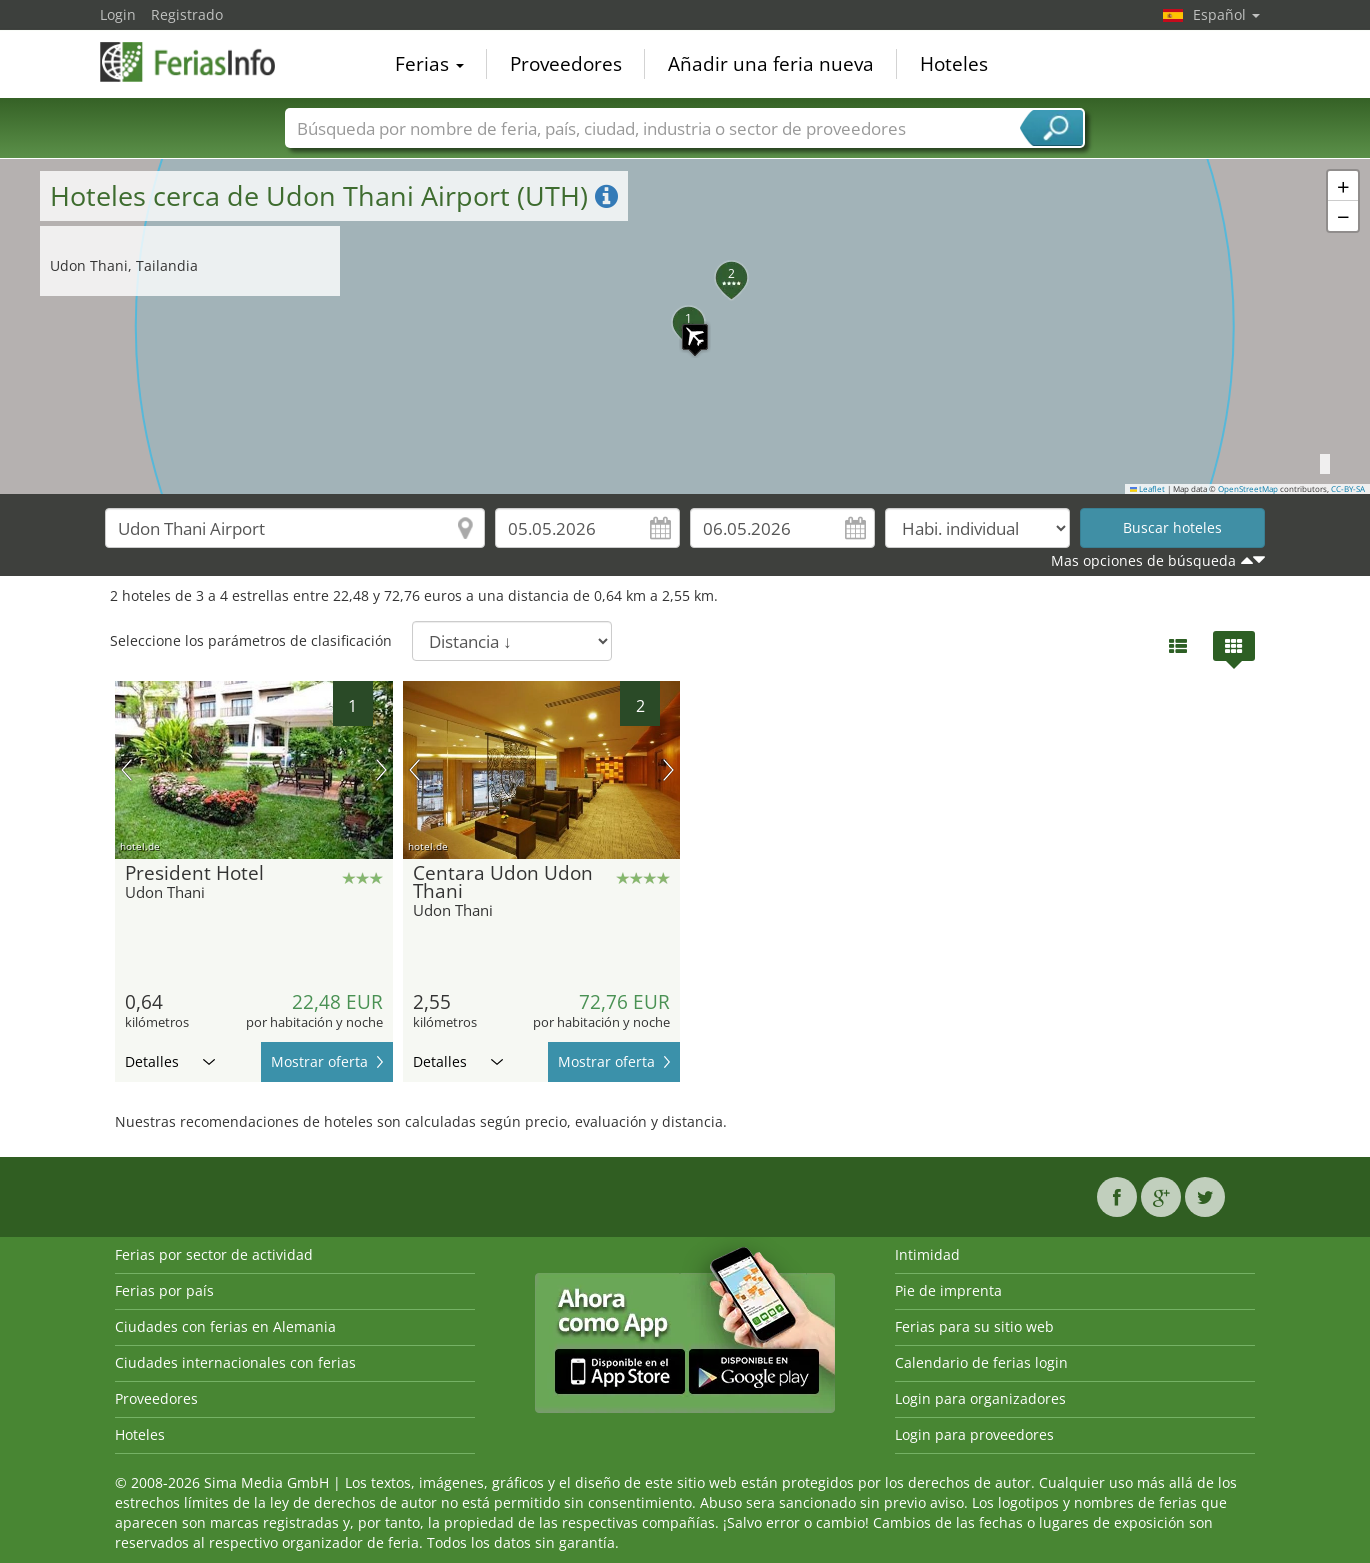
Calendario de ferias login (981, 1362)
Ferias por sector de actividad (214, 1254)
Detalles (170, 1061)
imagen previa (126, 770)
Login (118, 14)
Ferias (429, 64)
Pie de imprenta (948, 1290)
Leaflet (1148, 489)
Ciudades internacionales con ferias (235, 1362)
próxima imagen (381, 770)
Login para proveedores (974, 1434)
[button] (685, 327)
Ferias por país (164, 1290)
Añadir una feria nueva (771, 64)
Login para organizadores (980, 1398)
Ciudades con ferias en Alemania (225, 1326)
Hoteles (954, 64)
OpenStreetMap (1248, 489)
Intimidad (927, 1254)
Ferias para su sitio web (974, 1326)
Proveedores (566, 64)
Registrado (187, 14)
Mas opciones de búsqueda (1143, 560)
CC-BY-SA (1348, 489)
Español (1226, 14)
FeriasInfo (200, 62)
